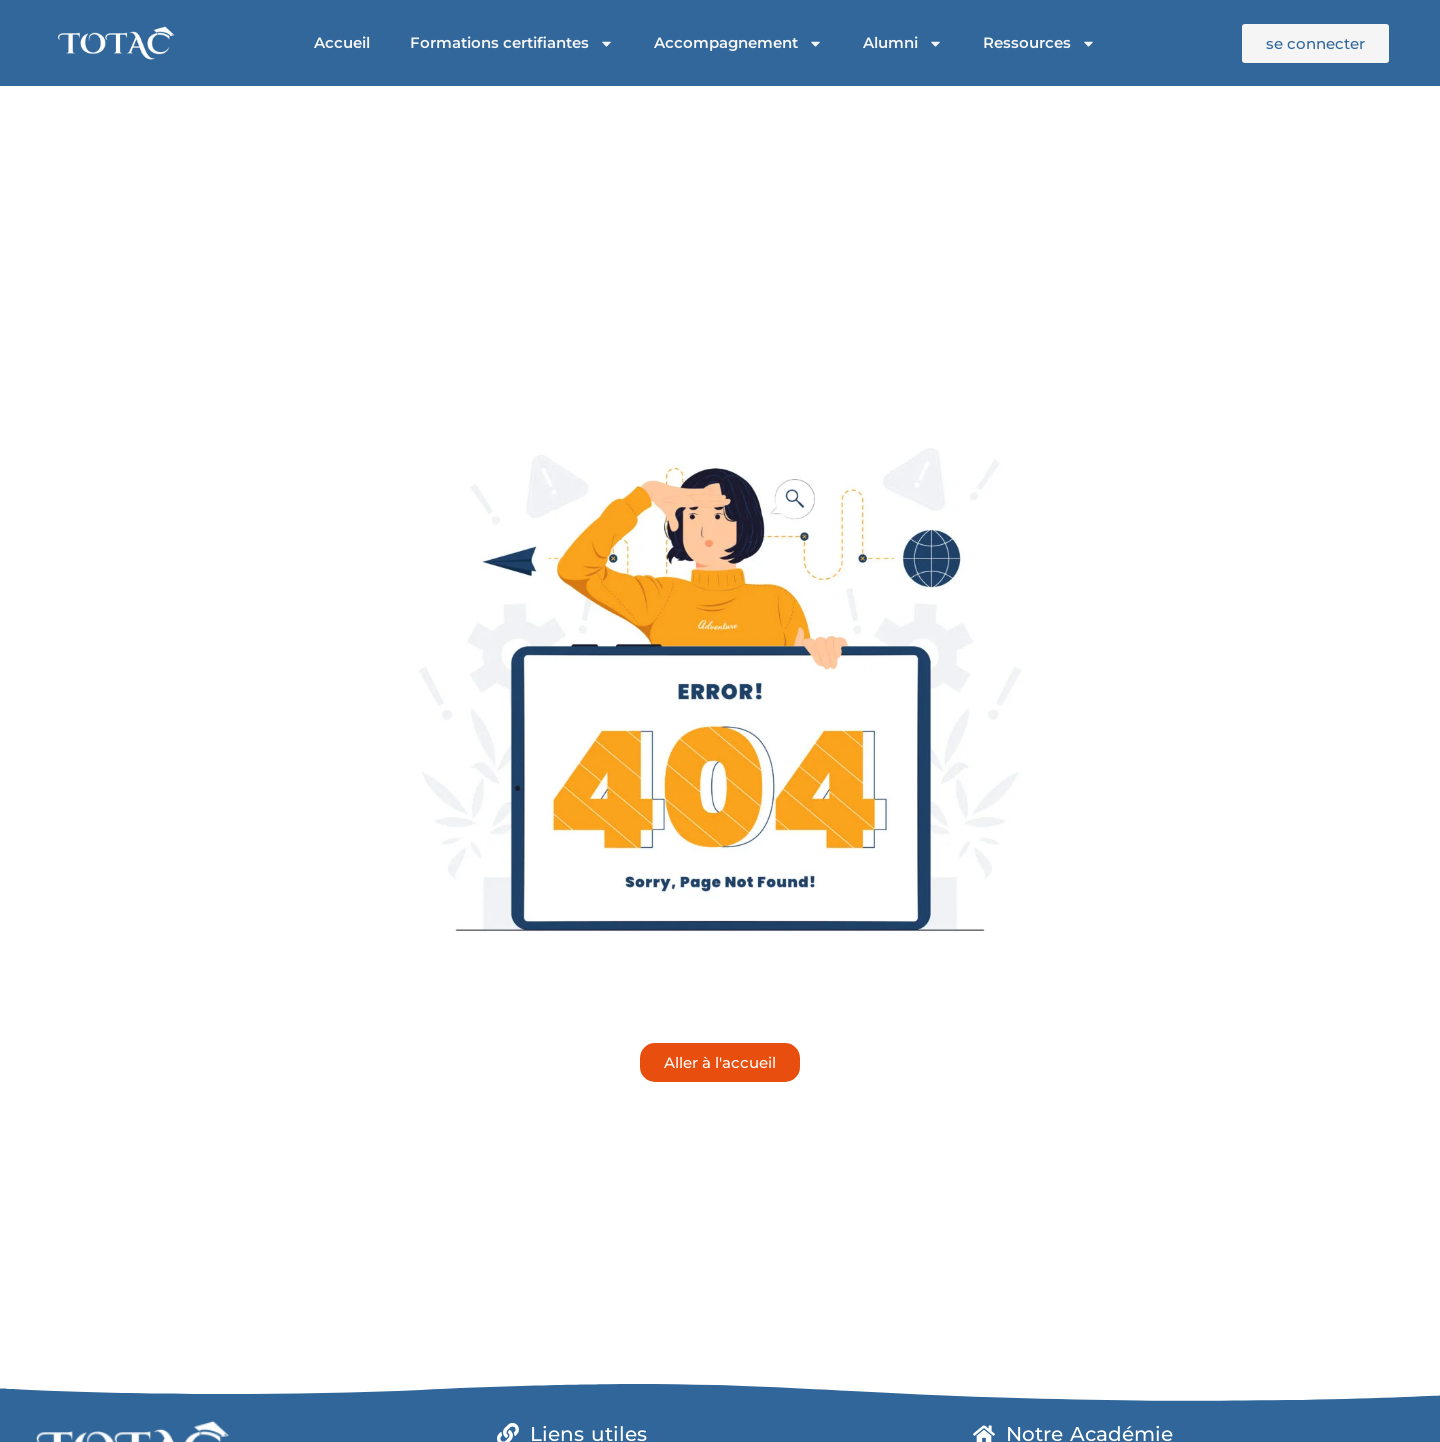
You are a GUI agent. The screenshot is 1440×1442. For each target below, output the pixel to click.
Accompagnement (738, 43)
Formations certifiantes (512, 43)
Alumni (903, 43)
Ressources (1039, 43)
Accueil (342, 42)
